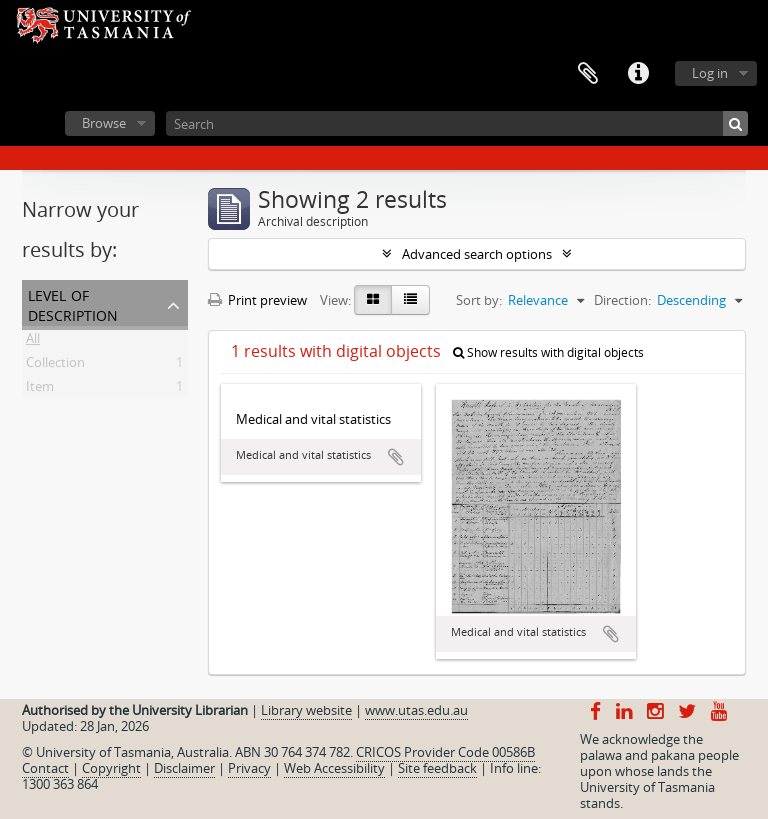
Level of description (73, 303)
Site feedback (437, 768)
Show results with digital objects (548, 352)
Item (40, 390)
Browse (104, 123)
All (33, 342)
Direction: (622, 300)
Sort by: (479, 300)
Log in (710, 73)
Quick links (638, 74)
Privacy (249, 768)
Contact (45, 768)
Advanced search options (477, 254)
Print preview (257, 300)
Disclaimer (184, 768)
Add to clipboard (396, 457)
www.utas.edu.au (416, 710)
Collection (55, 366)
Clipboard (588, 74)
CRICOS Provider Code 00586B (445, 752)
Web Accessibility (334, 768)
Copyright (111, 768)
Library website (306, 710)
